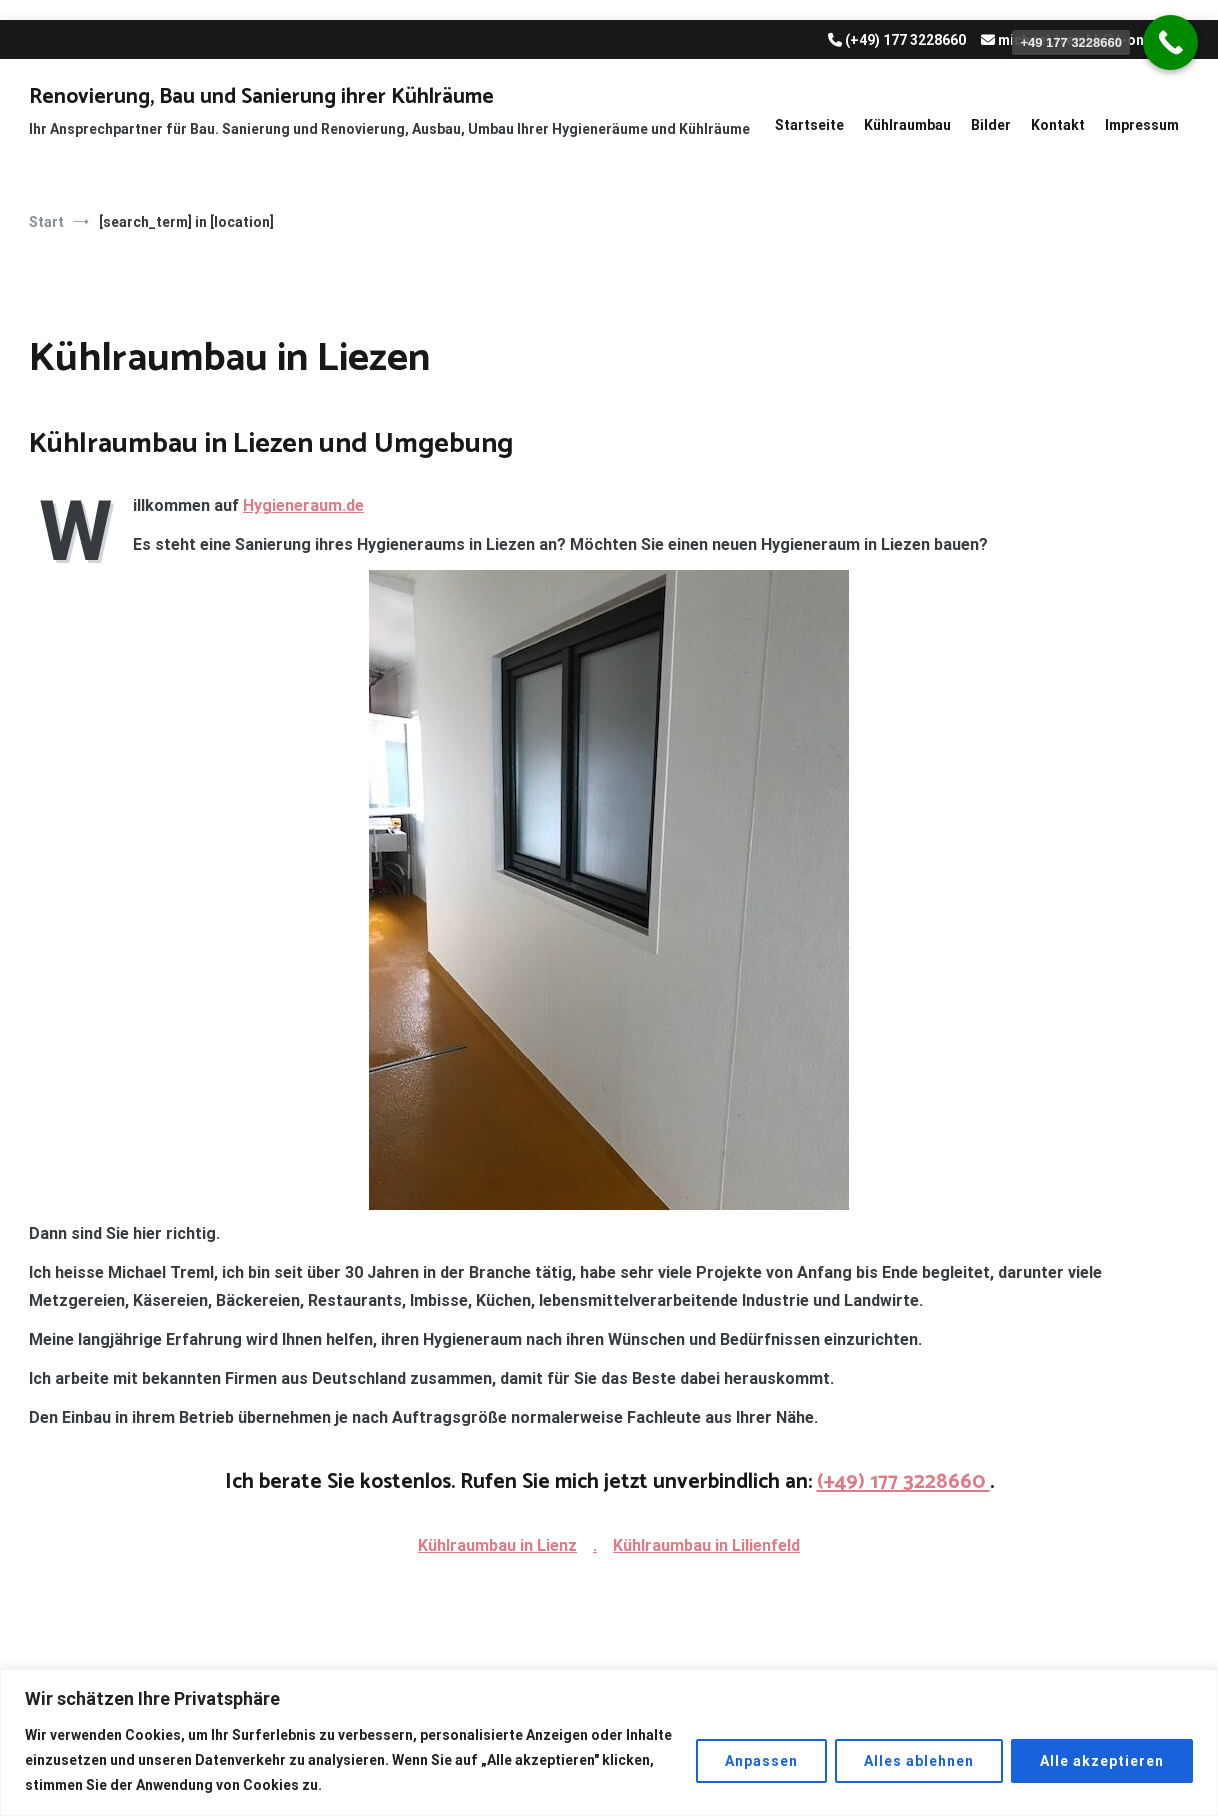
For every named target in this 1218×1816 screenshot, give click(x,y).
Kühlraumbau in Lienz (497, 1545)
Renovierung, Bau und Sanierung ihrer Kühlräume (261, 97)
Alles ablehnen (919, 1761)
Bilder (991, 125)
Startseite (809, 125)
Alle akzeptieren (1102, 1761)
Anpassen (761, 1761)
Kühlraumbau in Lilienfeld (706, 1545)
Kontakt (1058, 125)
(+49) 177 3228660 (903, 1482)
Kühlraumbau (907, 125)
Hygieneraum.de (303, 505)
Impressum (1142, 125)
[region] (609, 1742)
